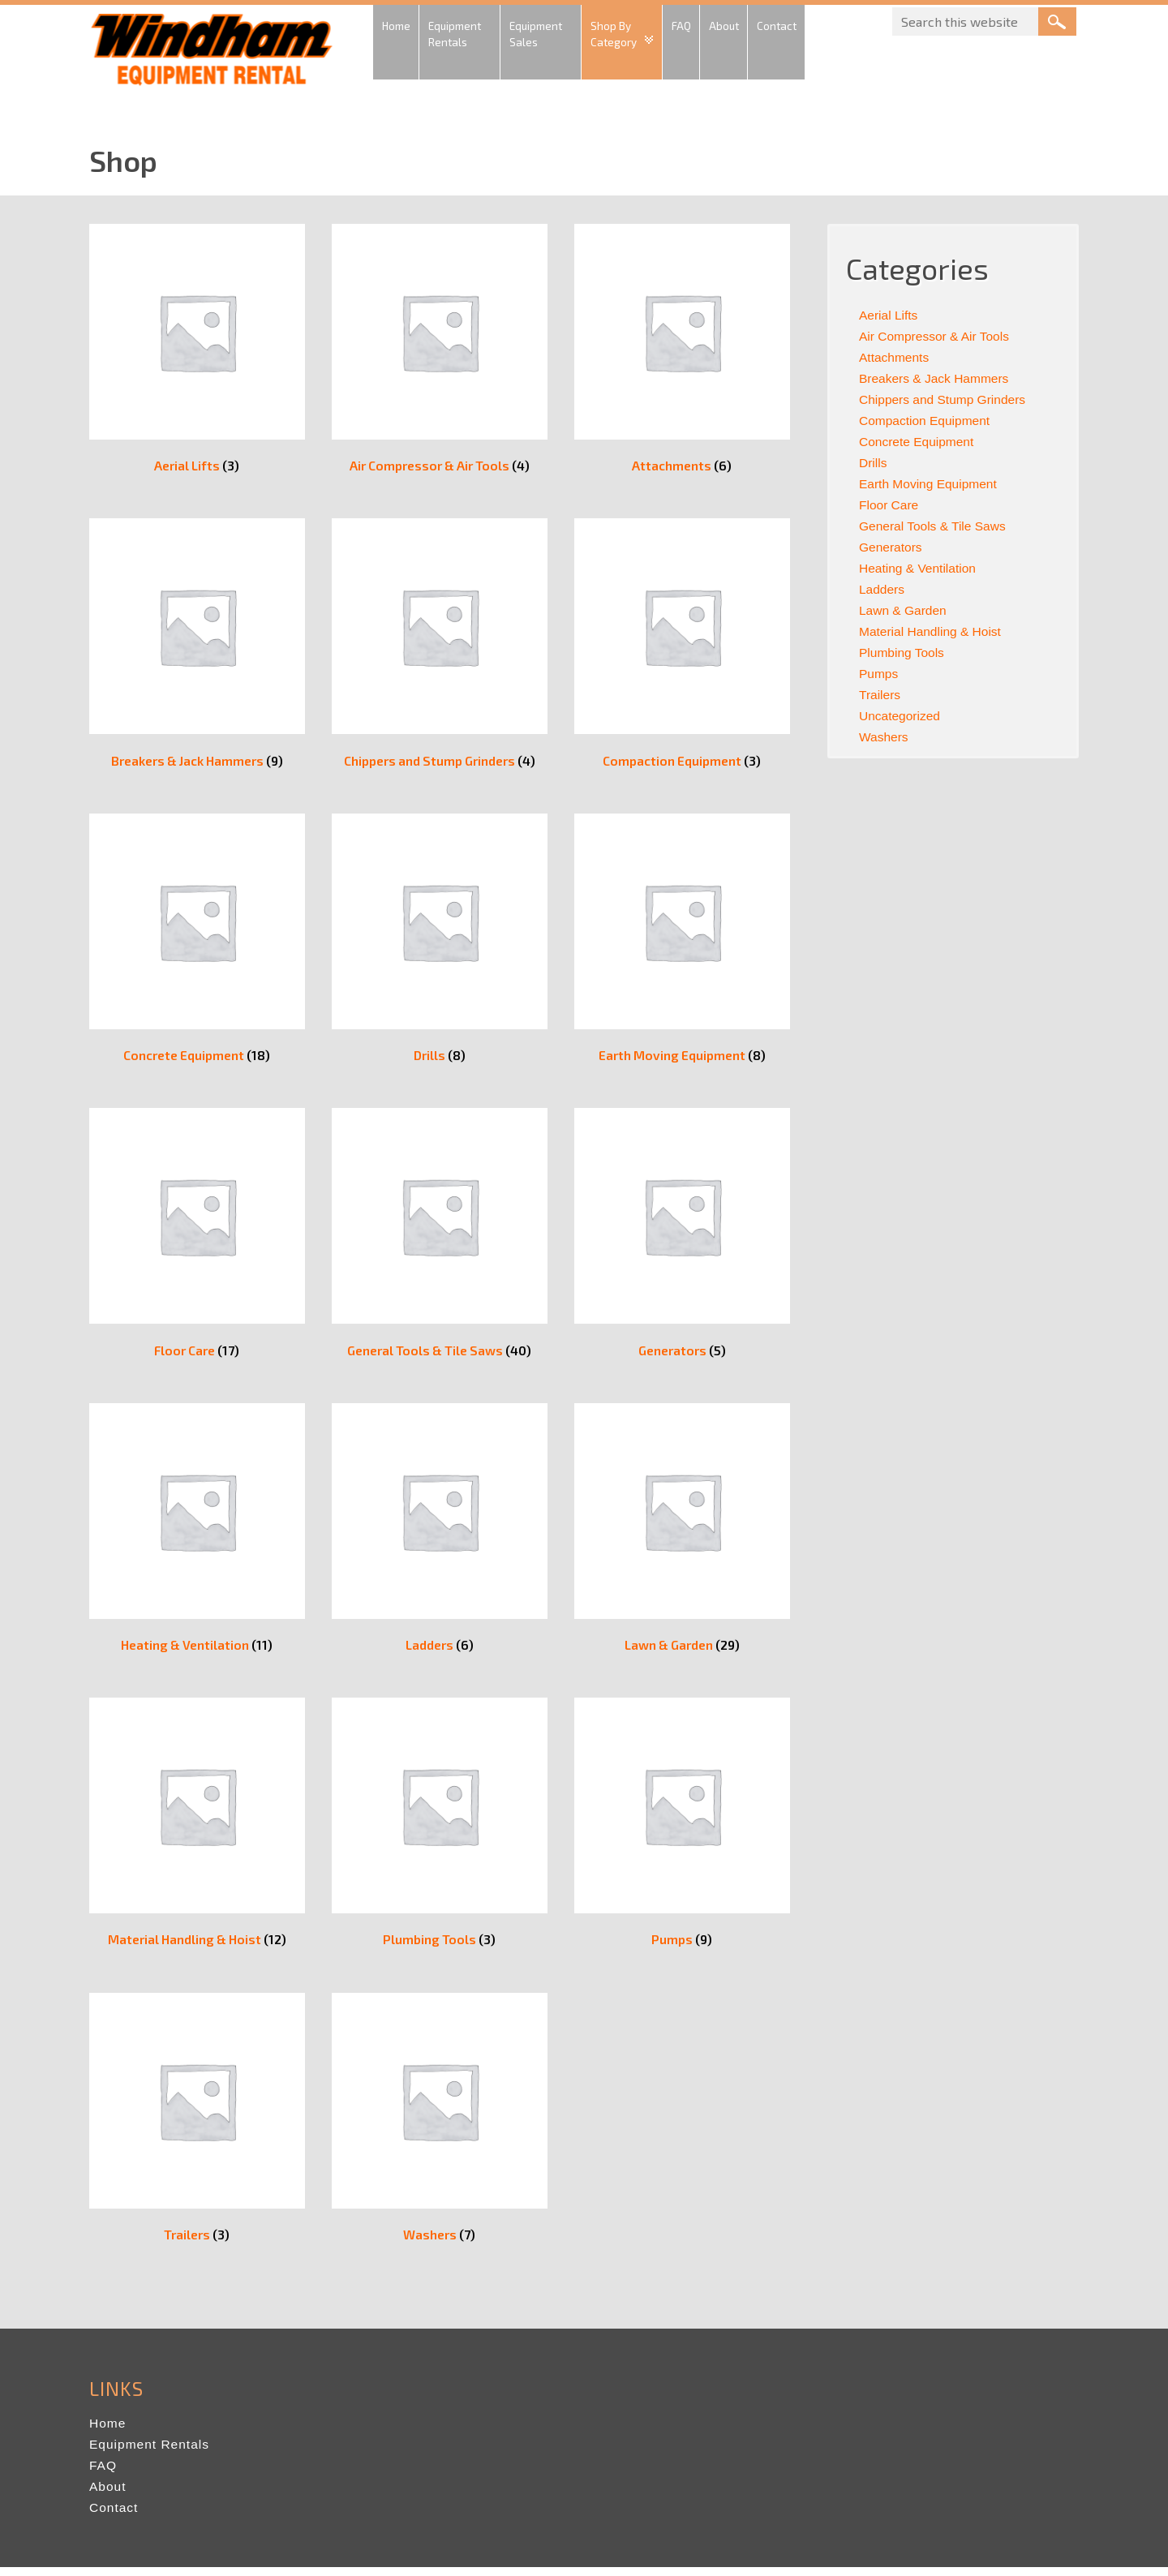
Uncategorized (901, 716)
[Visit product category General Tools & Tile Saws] (440, 1240)
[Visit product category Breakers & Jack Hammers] (197, 648)
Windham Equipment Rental (211, 54)
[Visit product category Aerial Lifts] (197, 352)
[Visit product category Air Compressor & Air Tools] (440, 352)
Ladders (882, 589)
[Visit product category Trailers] (197, 2128)
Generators (891, 547)
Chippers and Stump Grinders (945, 399)
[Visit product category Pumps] (682, 1832)
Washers (884, 737)
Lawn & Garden (904, 610)
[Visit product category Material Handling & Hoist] (197, 1832)
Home (108, 2432)
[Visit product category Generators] (682, 1240)
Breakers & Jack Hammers (936, 378)
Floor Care (890, 505)
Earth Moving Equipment (930, 484)
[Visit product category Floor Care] (197, 1240)
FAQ (103, 2474)
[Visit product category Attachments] (682, 352)
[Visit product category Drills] (440, 944)
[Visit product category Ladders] (440, 1536)
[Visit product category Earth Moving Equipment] (682, 944)
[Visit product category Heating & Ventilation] (197, 1536)
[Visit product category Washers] (440, 2128)
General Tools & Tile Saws (934, 526)
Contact (114, 2516)
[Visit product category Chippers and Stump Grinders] (440, 648)
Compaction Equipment (926, 420)
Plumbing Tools (903, 652)
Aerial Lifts (889, 315)
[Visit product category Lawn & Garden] (682, 1536)
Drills (873, 463)
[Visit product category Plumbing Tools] (440, 1832)
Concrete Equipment (918, 442)
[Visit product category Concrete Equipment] (197, 944)
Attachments (895, 357)
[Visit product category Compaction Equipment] (682, 648)
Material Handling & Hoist (932, 631)
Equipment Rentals (151, 2453)
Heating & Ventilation (919, 568)
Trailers (880, 695)
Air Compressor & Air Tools (936, 336)
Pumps (879, 673)
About (108, 2495)
